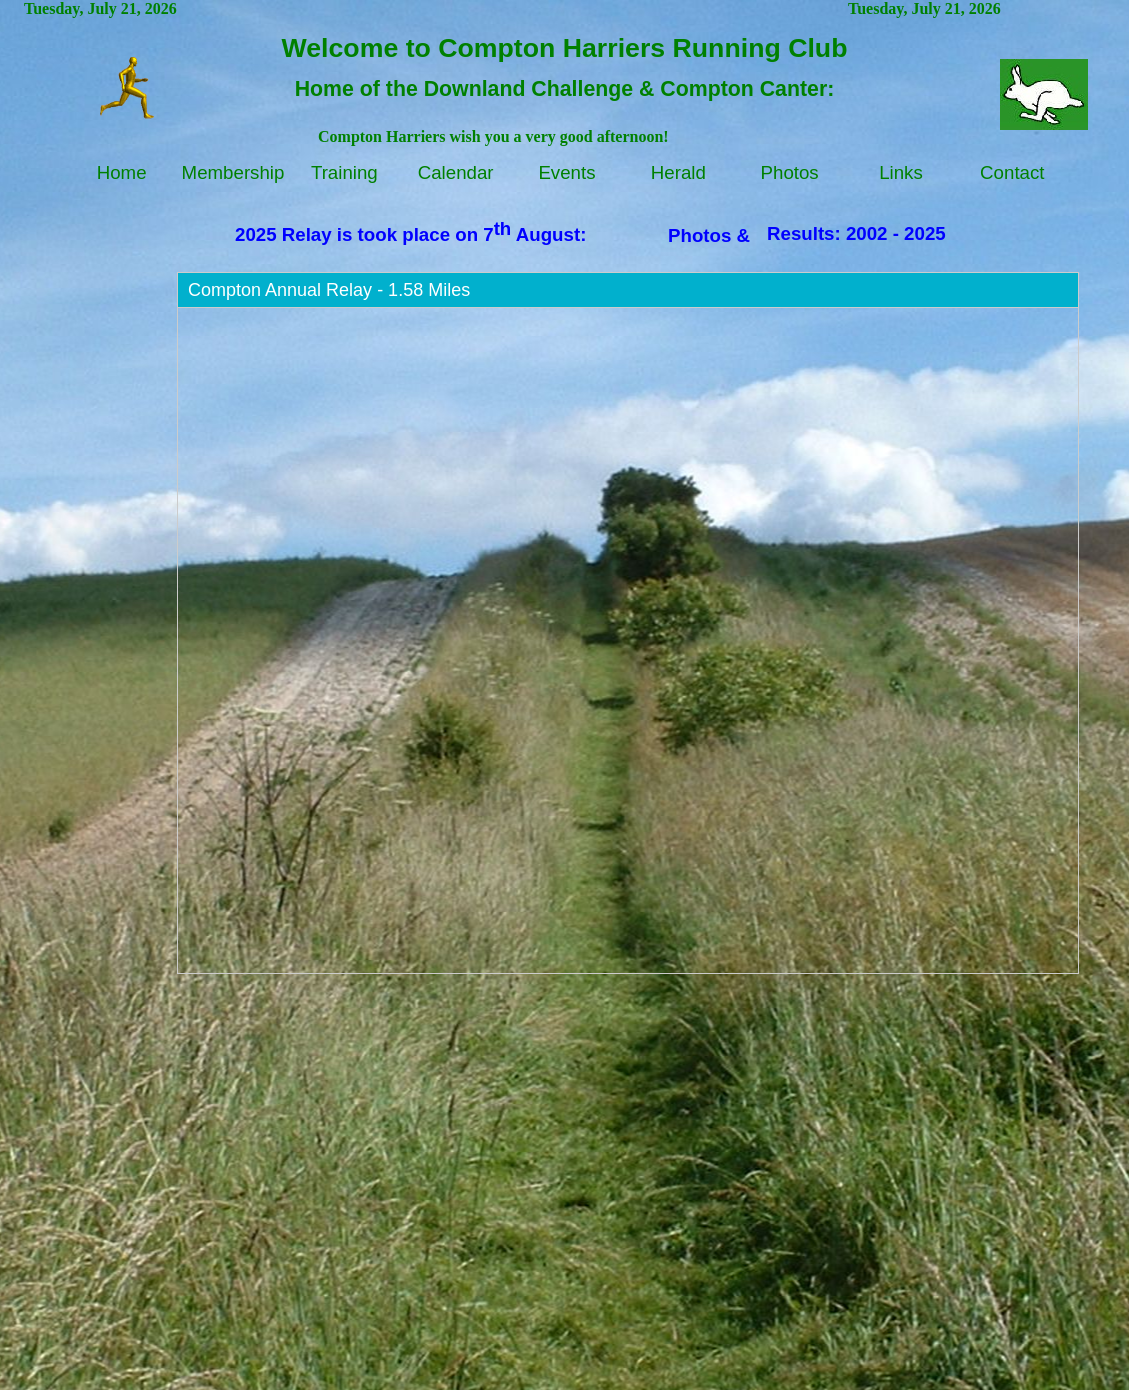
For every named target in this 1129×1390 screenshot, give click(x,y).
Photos (790, 172)
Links (901, 172)
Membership (233, 172)
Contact (1012, 172)
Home (122, 172)
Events (566, 172)
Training (344, 172)
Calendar (456, 172)
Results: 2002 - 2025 (856, 233)
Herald (678, 172)
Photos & (709, 235)
